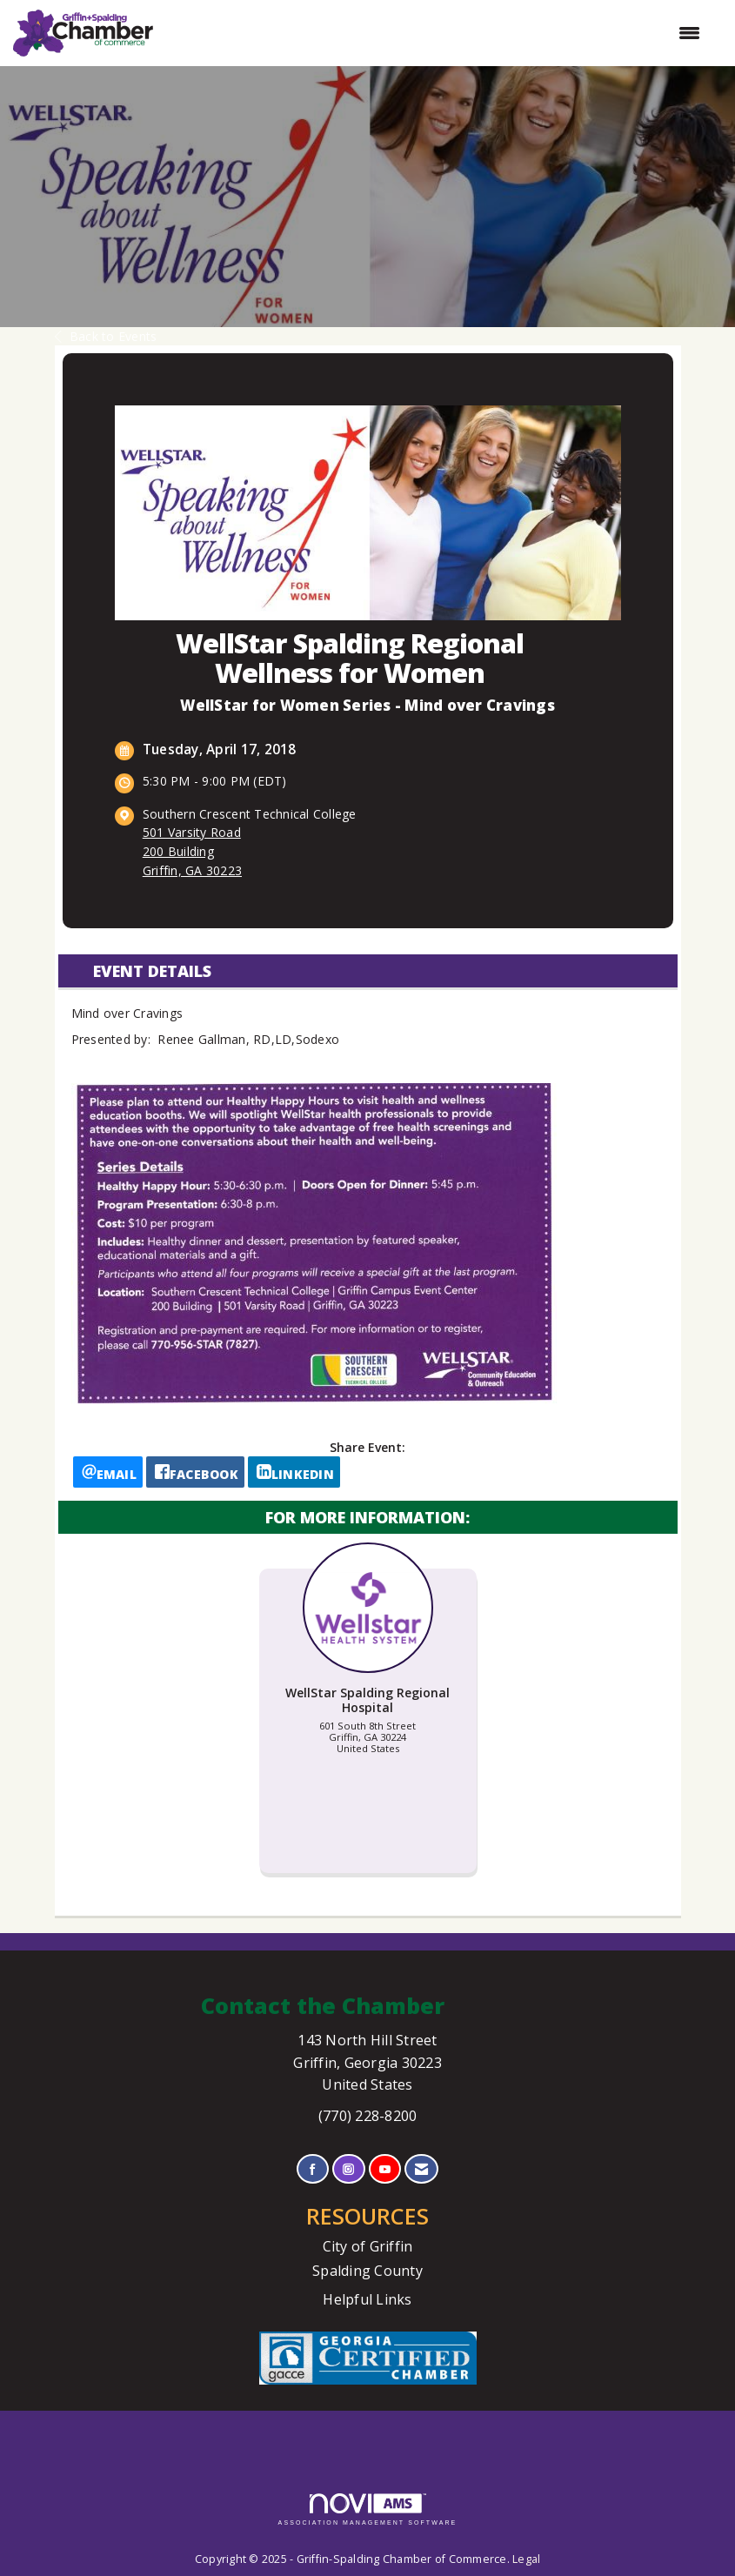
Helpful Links (367, 2299)
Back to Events (106, 336)
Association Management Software (368, 2509)
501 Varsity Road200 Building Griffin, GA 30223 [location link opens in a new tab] (192, 851)
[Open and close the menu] (435, 33)
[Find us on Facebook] (313, 2169)
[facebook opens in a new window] (195, 1472)
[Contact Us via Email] (421, 2169)
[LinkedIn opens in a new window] (294, 1472)
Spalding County (367, 2270)
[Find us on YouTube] (385, 2169)
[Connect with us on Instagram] (348, 2169)
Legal (526, 2559)
